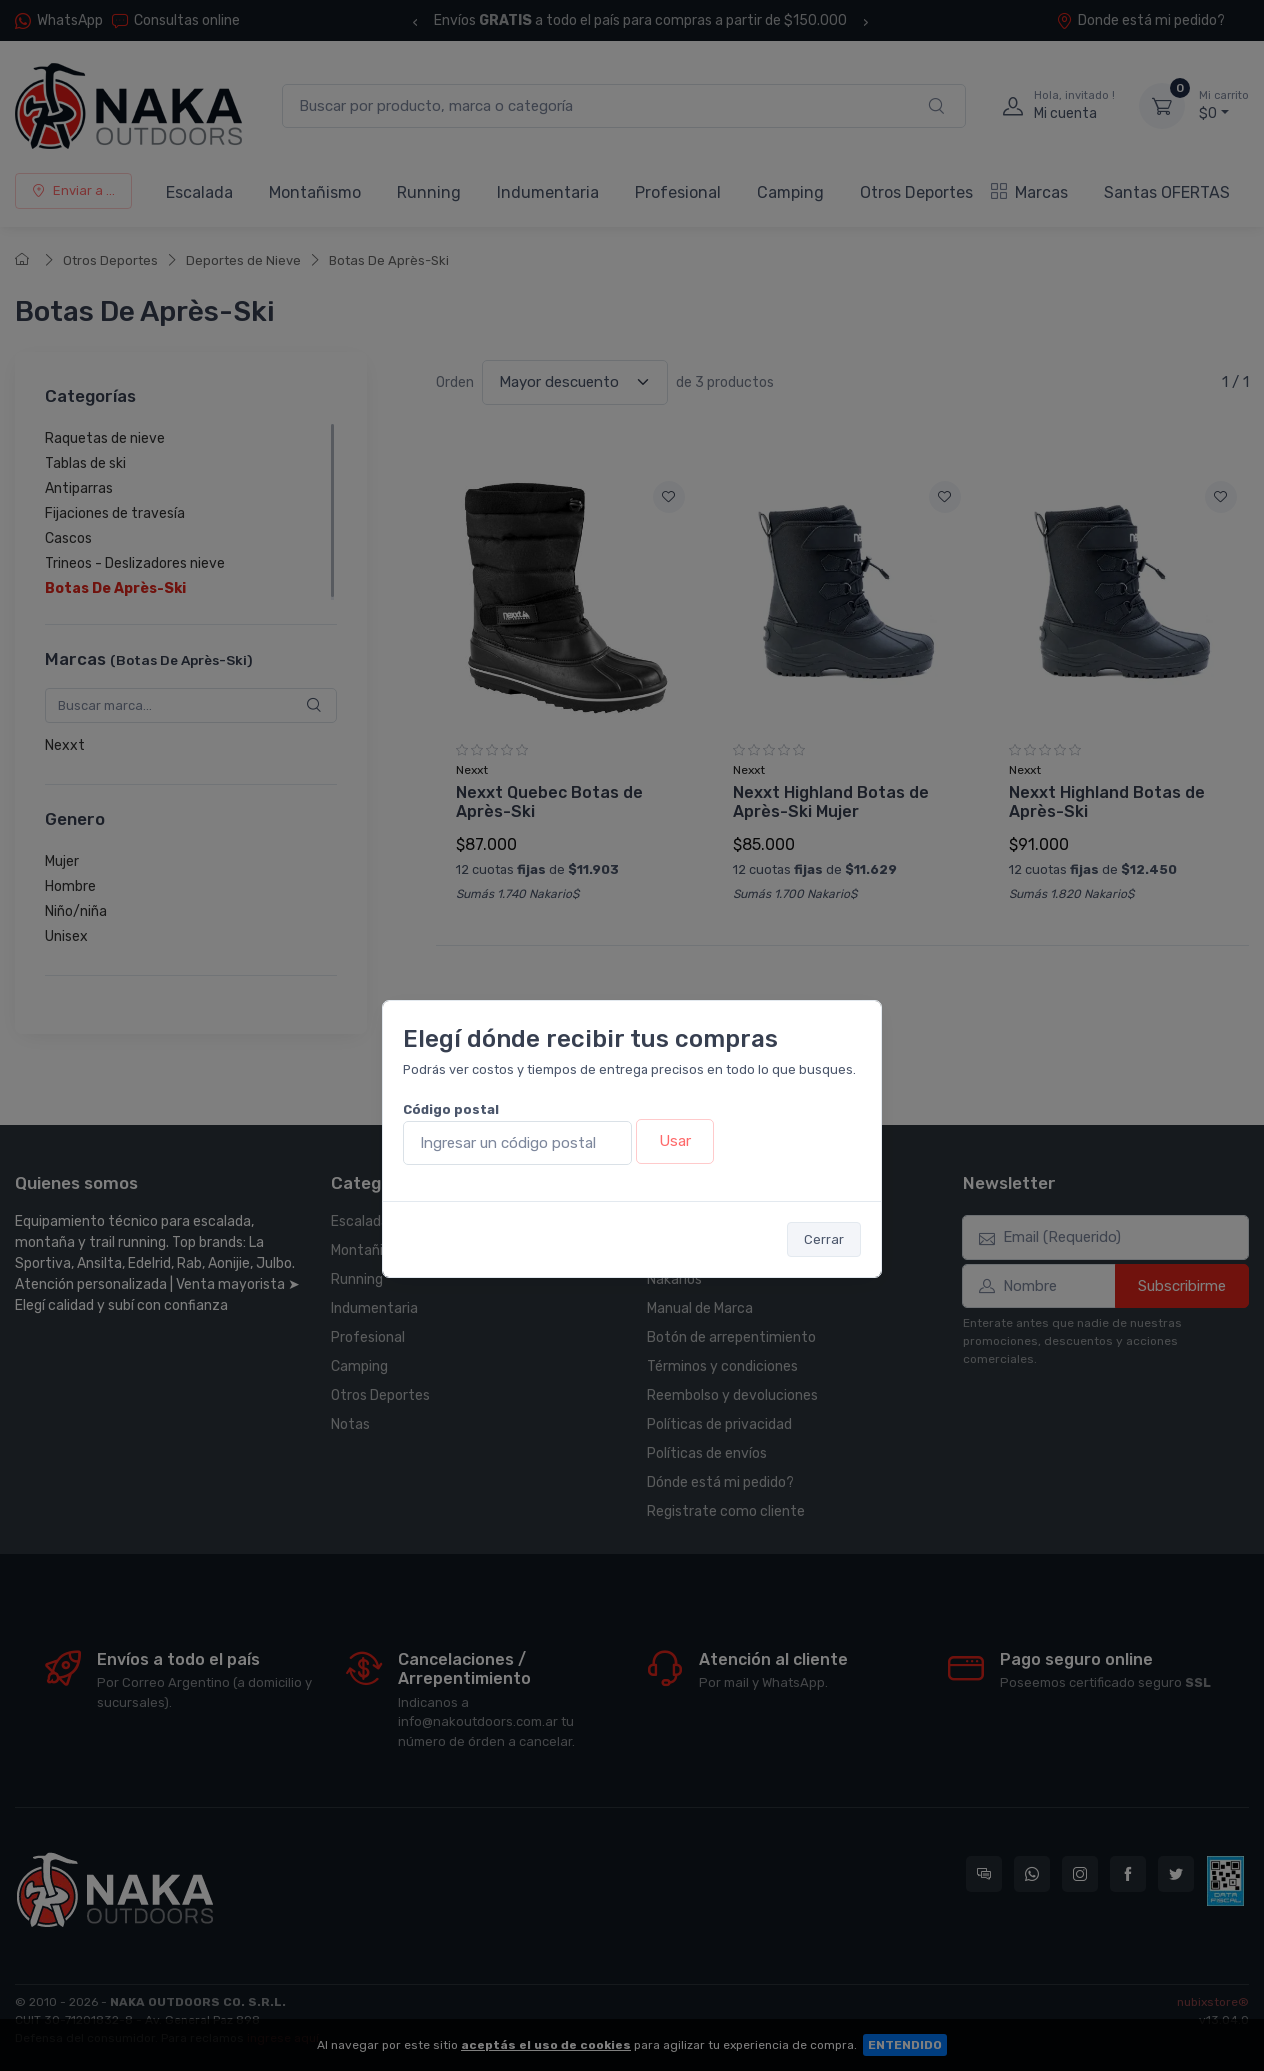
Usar (675, 1141)
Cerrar (824, 1239)
